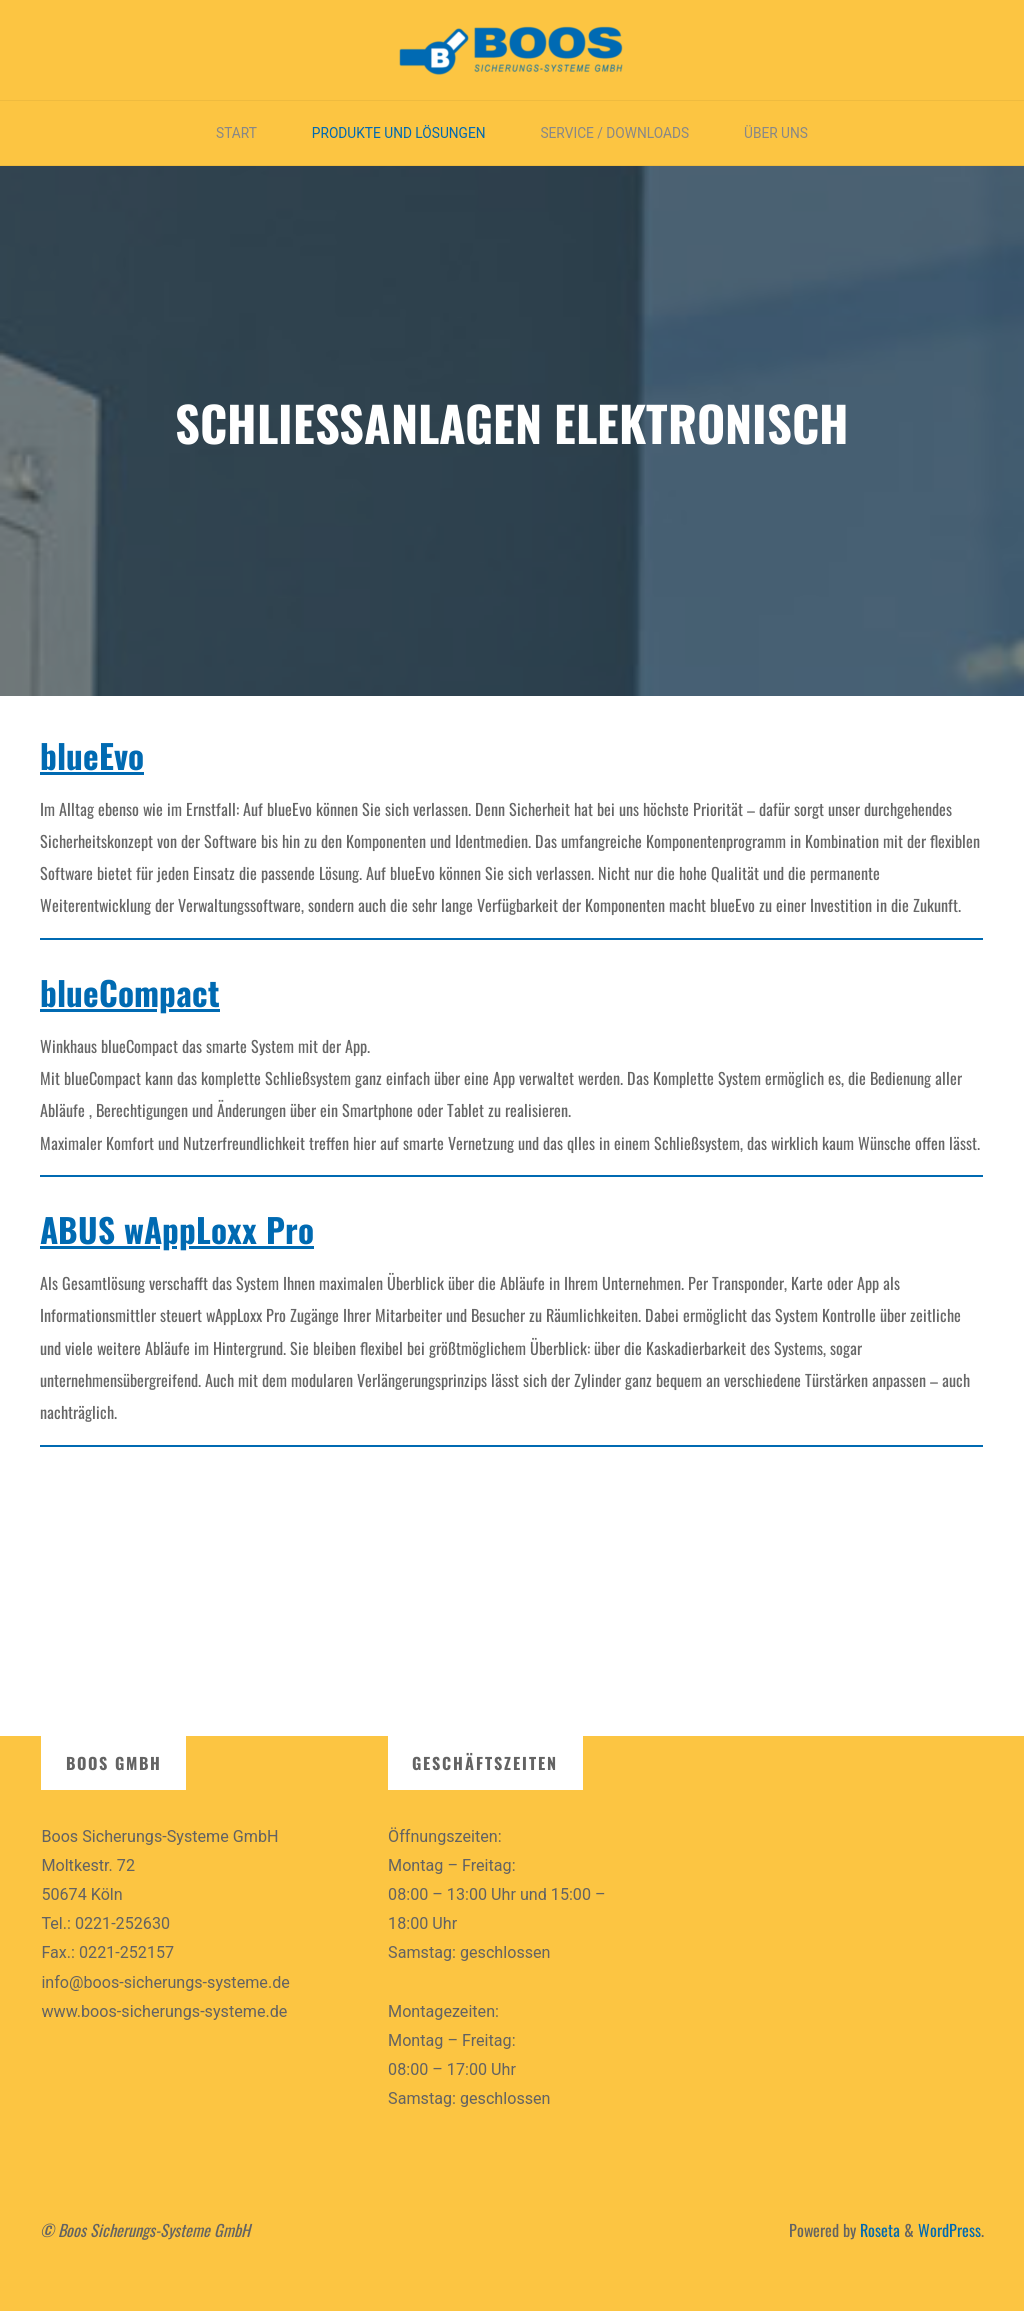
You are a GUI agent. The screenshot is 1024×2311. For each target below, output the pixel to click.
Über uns (776, 133)
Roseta (878, 2230)
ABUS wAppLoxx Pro (177, 1230)
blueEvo (92, 755)
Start (236, 133)
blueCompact (130, 993)
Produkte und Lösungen (399, 133)
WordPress (949, 2230)
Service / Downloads (614, 133)
